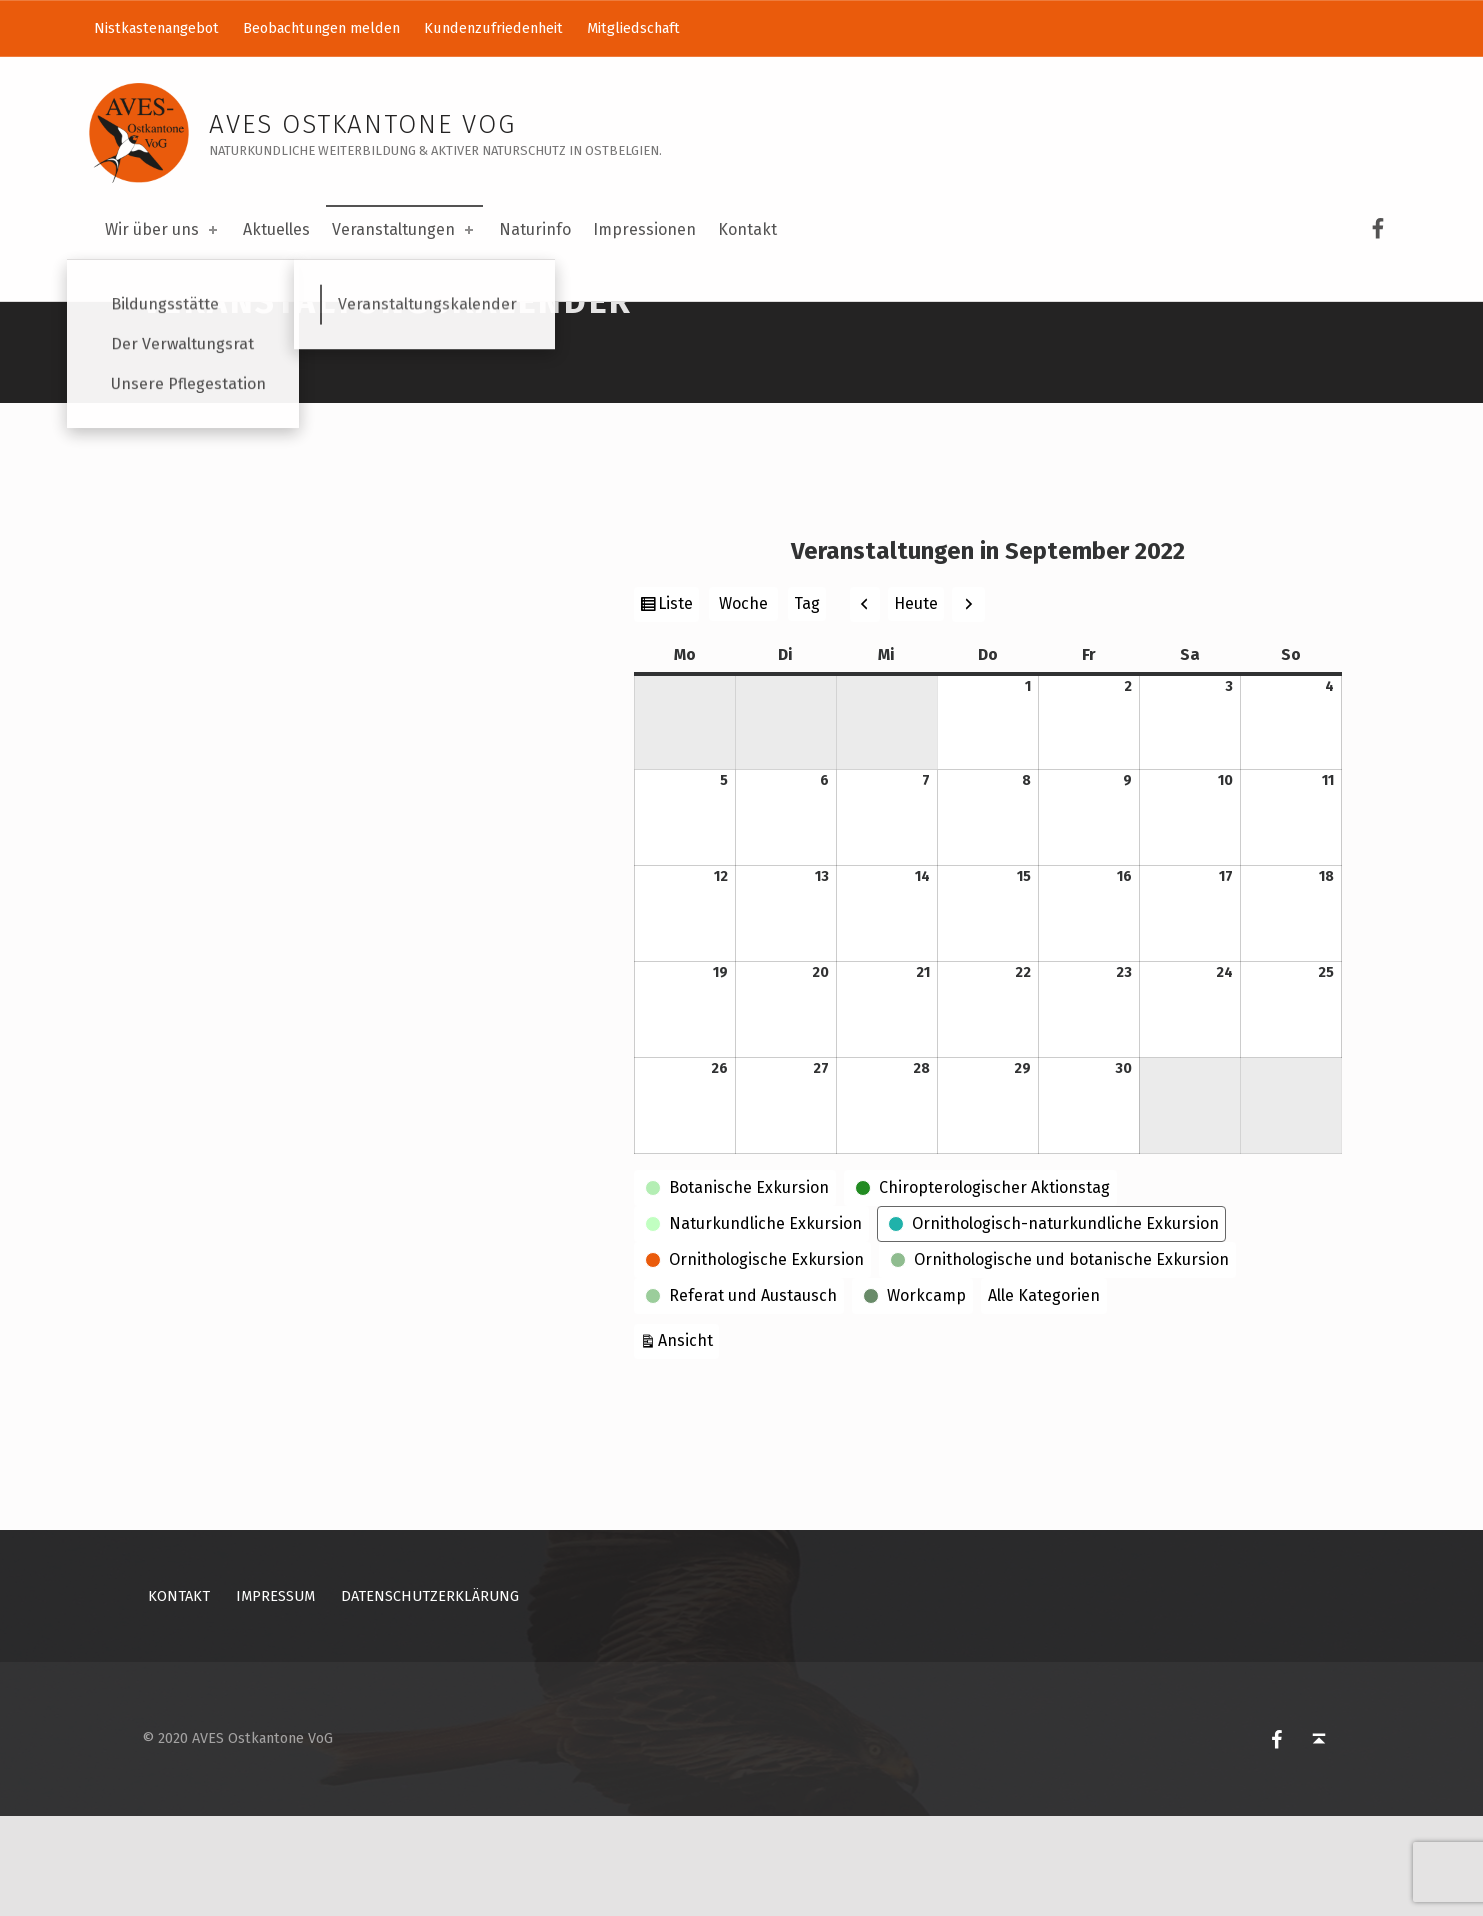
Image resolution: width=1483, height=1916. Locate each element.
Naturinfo (535, 229)
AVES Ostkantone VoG (362, 124)
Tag (807, 703)
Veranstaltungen (404, 229)
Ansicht (688, 1438)
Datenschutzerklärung (430, 1696)
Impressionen (644, 229)
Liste (678, 706)
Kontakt (747, 229)
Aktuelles (276, 229)
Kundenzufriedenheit (493, 28)
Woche (743, 703)
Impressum (275, 1696)
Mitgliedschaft (633, 28)
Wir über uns (163, 229)
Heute (916, 703)
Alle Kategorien (1044, 1395)
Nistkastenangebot (156, 28)
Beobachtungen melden (321, 28)
